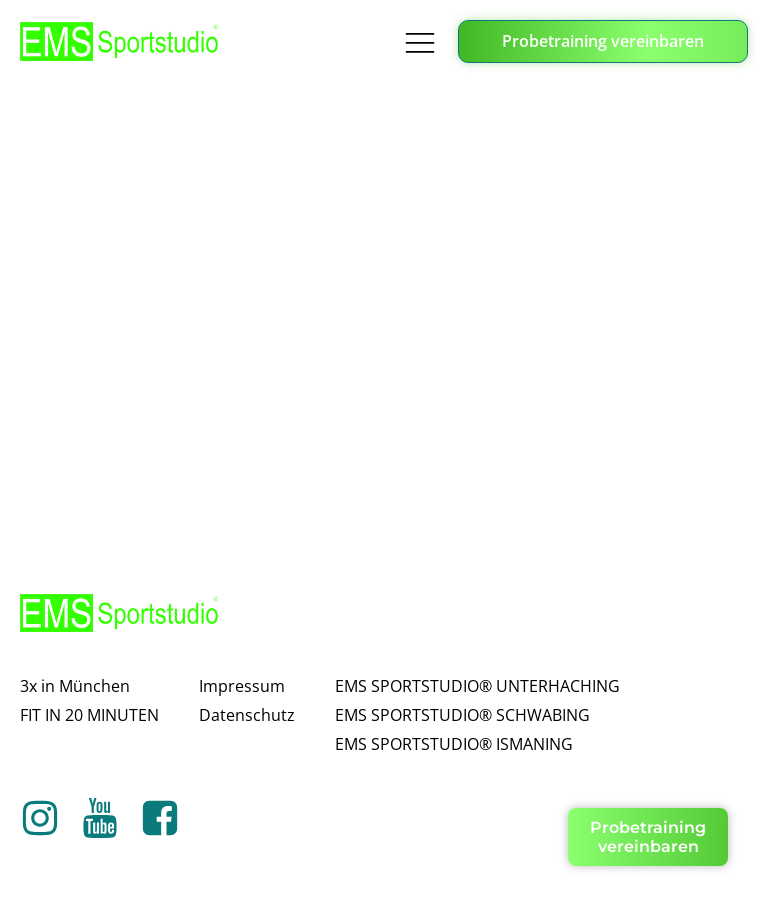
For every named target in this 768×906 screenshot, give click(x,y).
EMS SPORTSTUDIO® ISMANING (454, 744)
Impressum (242, 686)
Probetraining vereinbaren (603, 41)
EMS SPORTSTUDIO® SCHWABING (462, 715)
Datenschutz (247, 715)
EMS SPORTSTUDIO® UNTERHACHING (477, 686)
